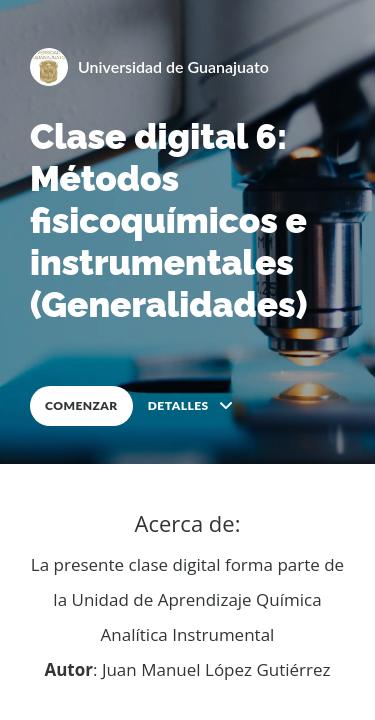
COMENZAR (81, 405)
